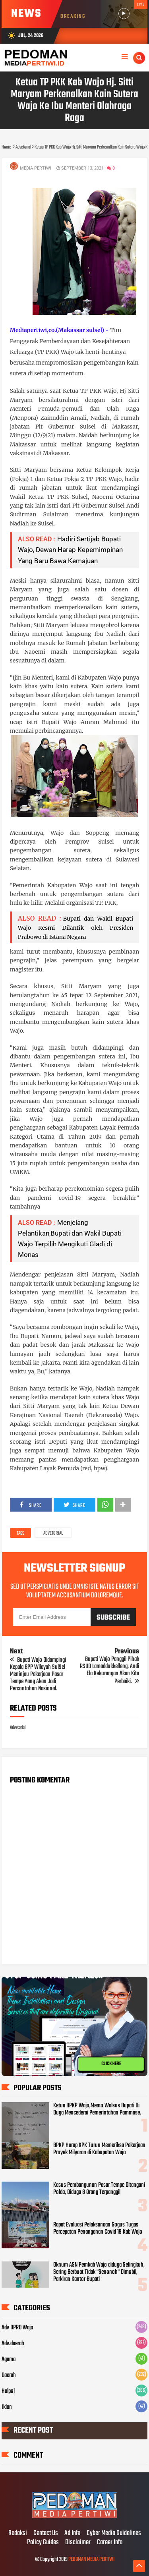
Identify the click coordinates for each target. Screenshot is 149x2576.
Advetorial (53, 1533)
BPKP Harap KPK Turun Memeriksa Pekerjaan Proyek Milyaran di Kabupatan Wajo (99, 2149)
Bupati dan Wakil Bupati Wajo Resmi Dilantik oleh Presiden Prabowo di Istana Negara (76, 927)
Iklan (7, 2407)
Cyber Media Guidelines (114, 2533)
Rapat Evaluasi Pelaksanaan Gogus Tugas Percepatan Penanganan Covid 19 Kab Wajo (97, 2228)
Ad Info (72, 2533)
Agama (8, 2359)
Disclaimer (78, 2542)
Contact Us (45, 2533)
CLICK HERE (111, 2064)
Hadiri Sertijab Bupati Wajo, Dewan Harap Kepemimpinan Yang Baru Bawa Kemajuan (70, 549)
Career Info (109, 2542)
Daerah (9, 2375)
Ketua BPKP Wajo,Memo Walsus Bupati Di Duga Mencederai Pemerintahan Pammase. (97, 2109)
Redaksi (17, 2533)
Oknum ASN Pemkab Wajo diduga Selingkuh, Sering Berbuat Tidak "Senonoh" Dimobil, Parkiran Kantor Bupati (99, 2272)
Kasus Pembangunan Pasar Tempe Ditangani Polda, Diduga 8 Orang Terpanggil (99, 2189)
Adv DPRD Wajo (17, 2328)
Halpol (8, 2391)
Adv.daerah (13, 2343)
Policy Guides (43, 2542)
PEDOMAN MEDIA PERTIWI (91, 2559)
